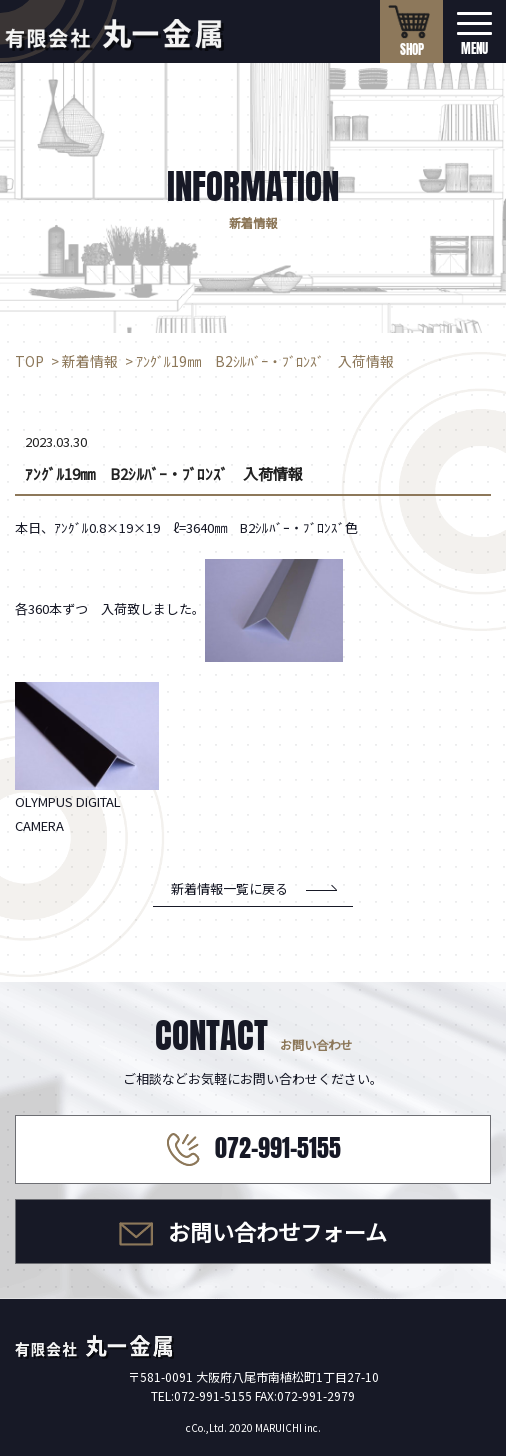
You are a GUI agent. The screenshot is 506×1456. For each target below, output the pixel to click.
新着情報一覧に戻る (229, 888)
